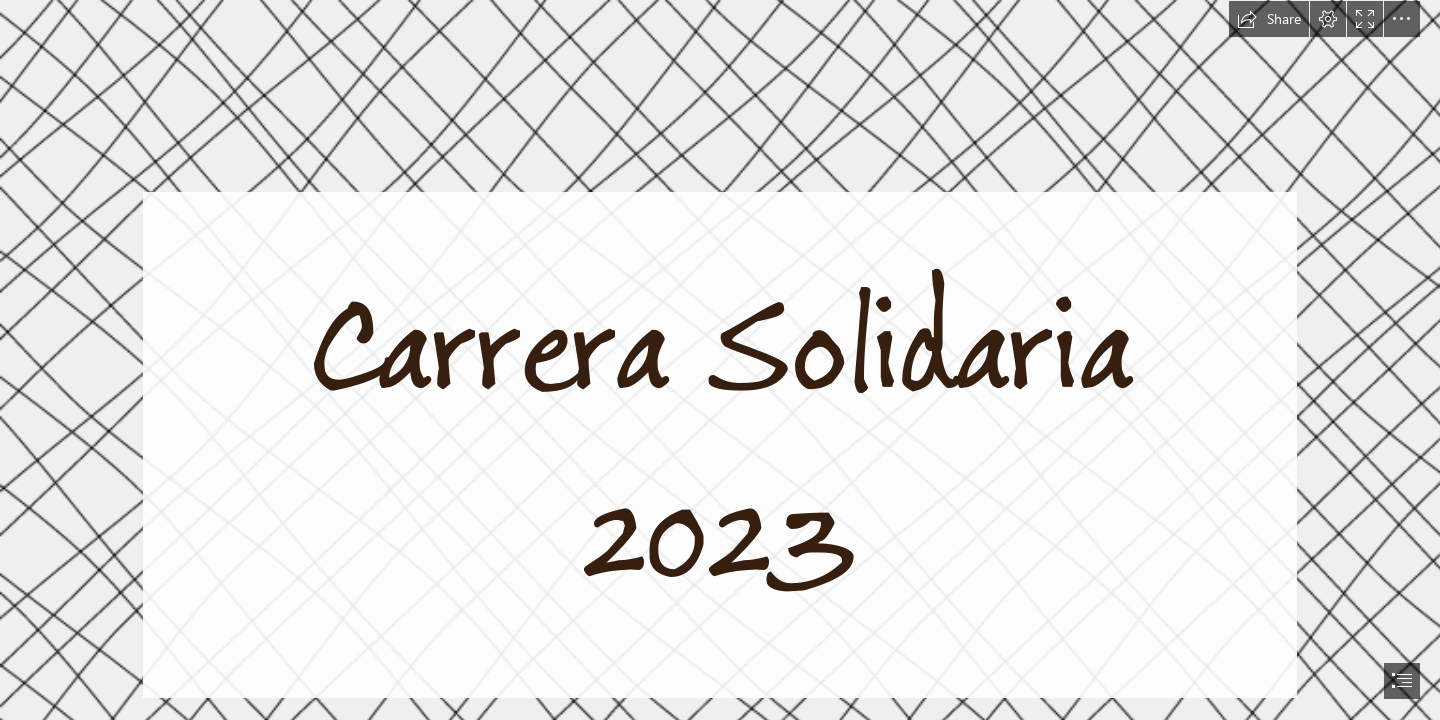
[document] (720, 360)
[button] (1269, 19)
